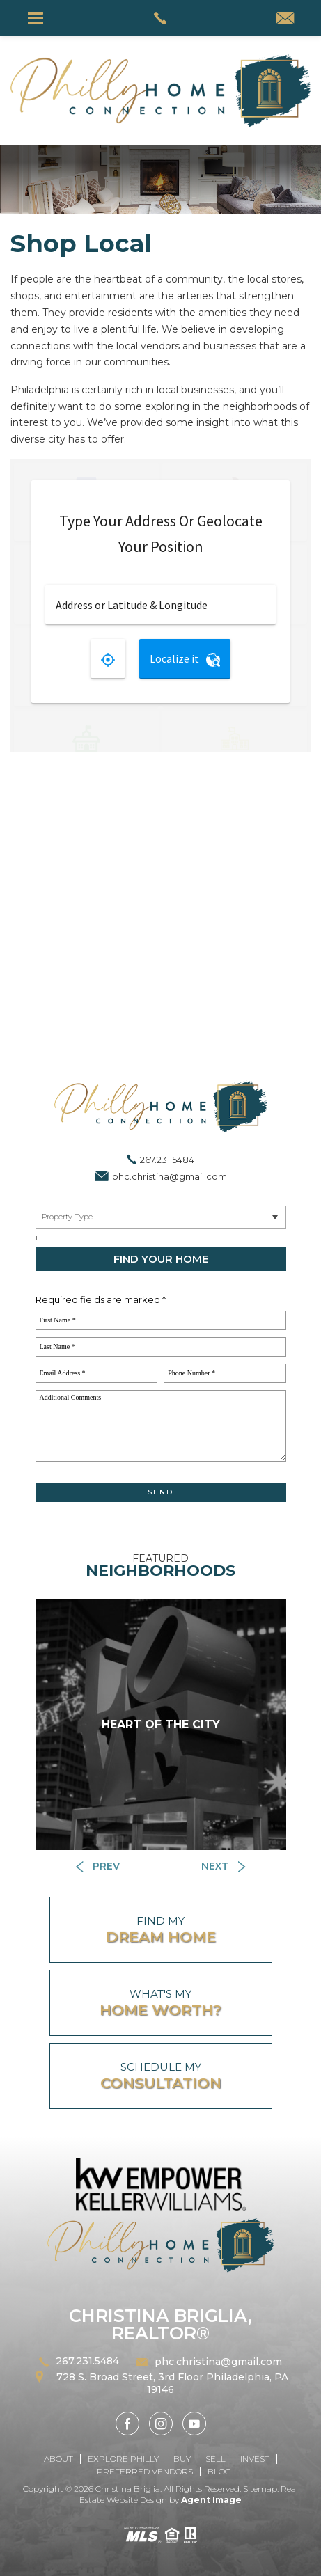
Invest (254, 2458)
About (58, 2458)
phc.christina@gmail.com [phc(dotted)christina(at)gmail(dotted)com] (169, 1176)
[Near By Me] (161, 1217)
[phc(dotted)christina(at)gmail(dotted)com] (285, 19)
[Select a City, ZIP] (36, 1238)
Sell (215, 2458)
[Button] (98, 1866)
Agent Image (211, 2500)
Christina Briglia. (129, 2488)
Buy (182, 2458)
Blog (219, 2471)
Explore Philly (123, 2458)
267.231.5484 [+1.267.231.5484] (167, 1159)
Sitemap (260, 2488)
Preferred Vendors (145, 2471)
